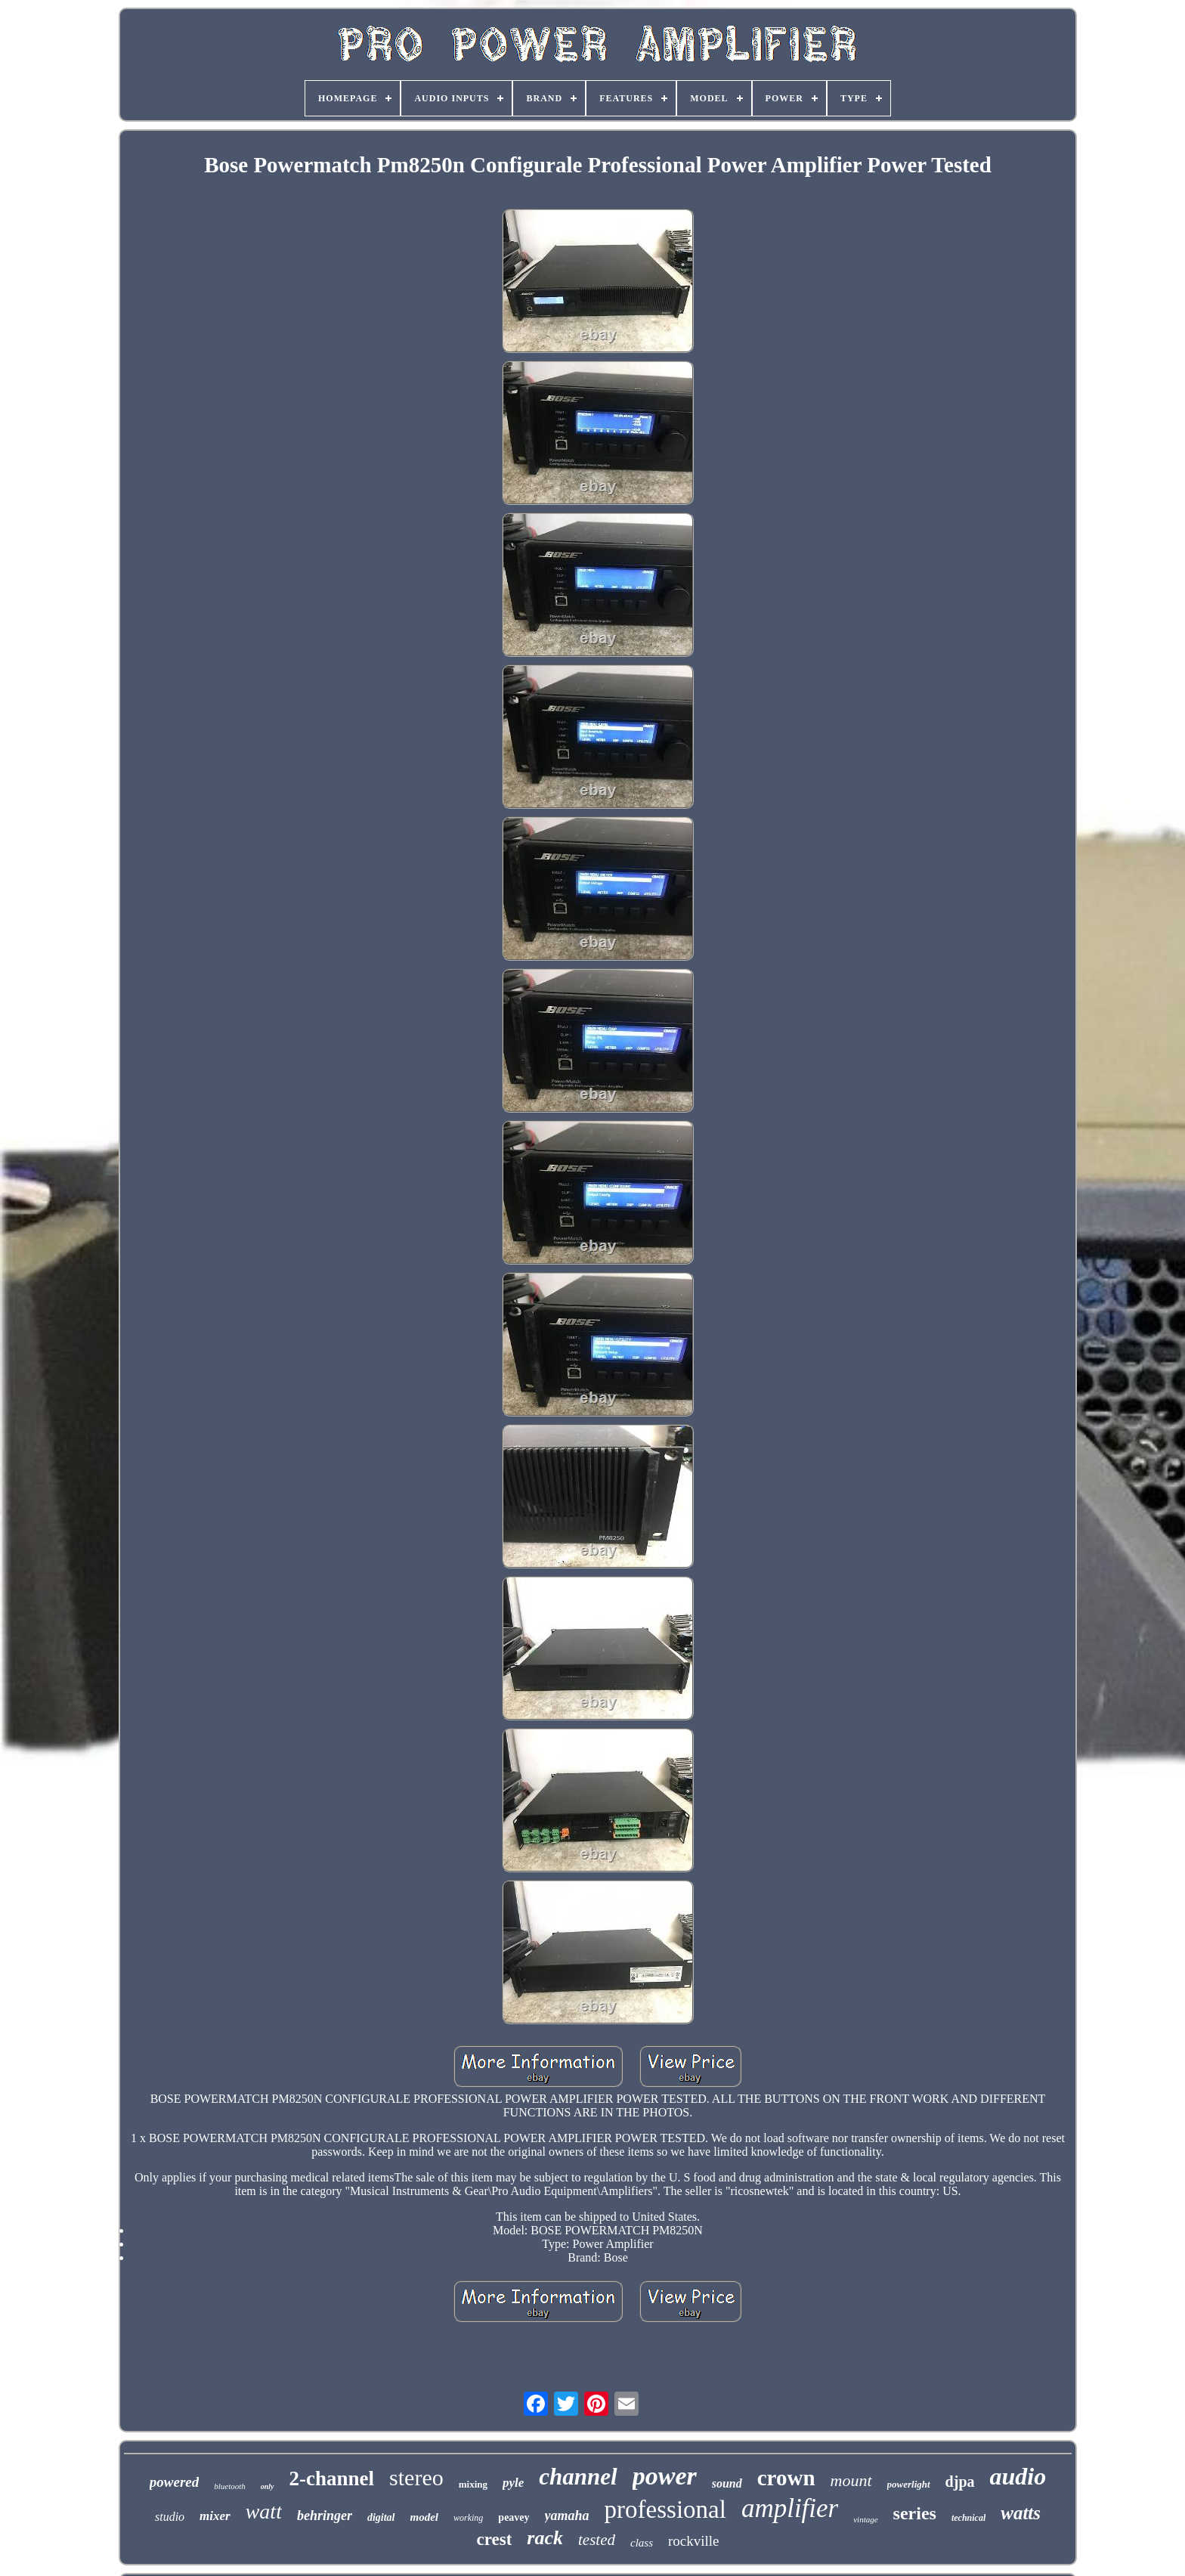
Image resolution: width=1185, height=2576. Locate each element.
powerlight (908, 2484)
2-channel (332, 2478)
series (914, 2513)
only (267, 2486)
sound (727, 2483)
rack (545, 2538)
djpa (960, 2481)
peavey (513, 2517)
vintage (865, 2519)
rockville (693, 2541)
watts (1021, 2513)
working (468, 2518)
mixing (473, 2484)
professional (665, 2509)
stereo (416, 2477)
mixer (215, 2516)
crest (494, 2539)
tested (596, 2540)
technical (968, 2518)
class (641, 2543)
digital (381, 2517)
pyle (513, 2482)
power (665, 2476)
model (424, 2517)
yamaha (567, 2515)
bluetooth (230, 2486)
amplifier (789, 2508)
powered (174, 2482)
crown (786, 2478)
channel (578, 2476)
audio (1018, 2476)
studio (169, 2516)
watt (264, 2511)
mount (851, 2480)
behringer (324, 2515)
